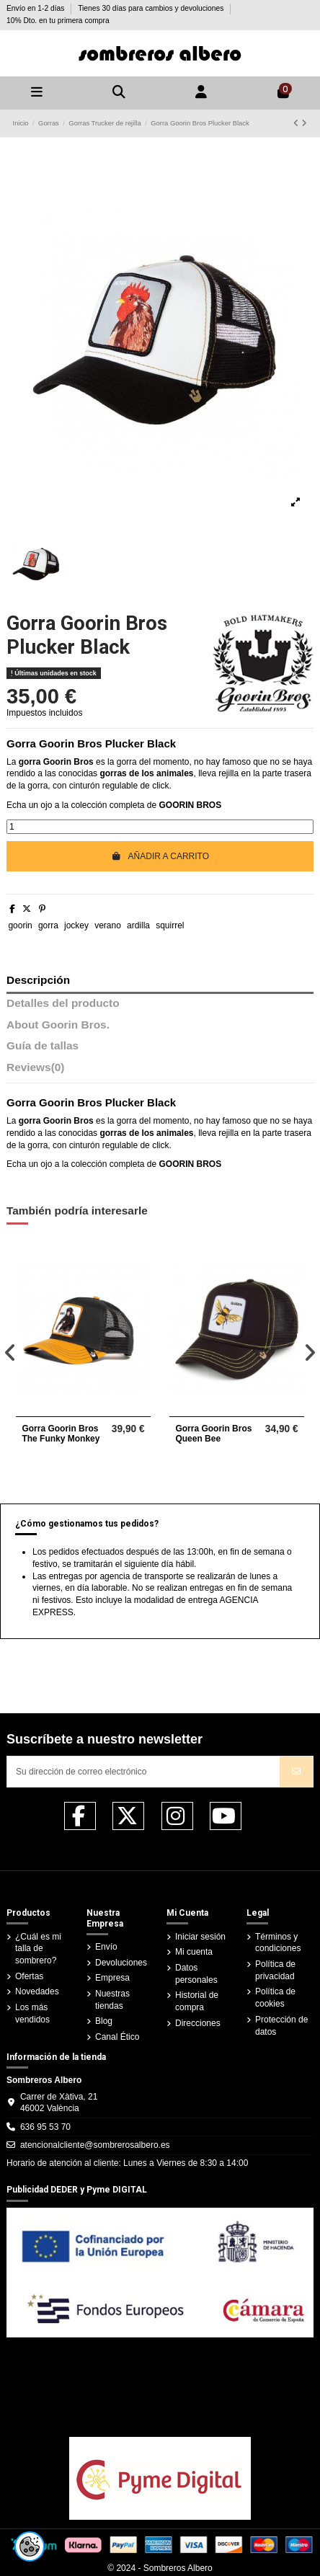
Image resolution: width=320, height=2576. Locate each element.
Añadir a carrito (160, 856)
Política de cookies (275, 1997)
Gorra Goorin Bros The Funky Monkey (60, 1434)
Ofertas (29, 1976)
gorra (48, 925)
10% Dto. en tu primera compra (58, 21)
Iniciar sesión (200, 1937)
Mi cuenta (194, 1952)
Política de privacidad (275, 1970)
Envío (106, 1947)
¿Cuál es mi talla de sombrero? (38, 1949)
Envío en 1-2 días (36, 8)
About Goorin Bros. (58, 1025)
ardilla (138, 925)
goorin (20, 925)
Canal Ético (117, 2037)
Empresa (112, 1978)
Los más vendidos (32, 2013)
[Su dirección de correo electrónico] (143, 1771)
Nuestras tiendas (112, 2000)
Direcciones (198, 2023)
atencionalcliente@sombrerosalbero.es (95, 2145)
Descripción (38, 980)
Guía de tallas (42, 1046)
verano (107, 925)
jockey (76, 925)
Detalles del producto (63, 1003)
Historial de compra (196, 2001)
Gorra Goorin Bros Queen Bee (213, 1434)
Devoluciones (121, 1963)
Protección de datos (281, 2026)
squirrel (170, 925)
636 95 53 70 (45, 2127)
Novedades (37, 1991)
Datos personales (196, 1974)
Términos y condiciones (278, 1943)
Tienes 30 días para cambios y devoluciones (152, 8)
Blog (103, 2021)
